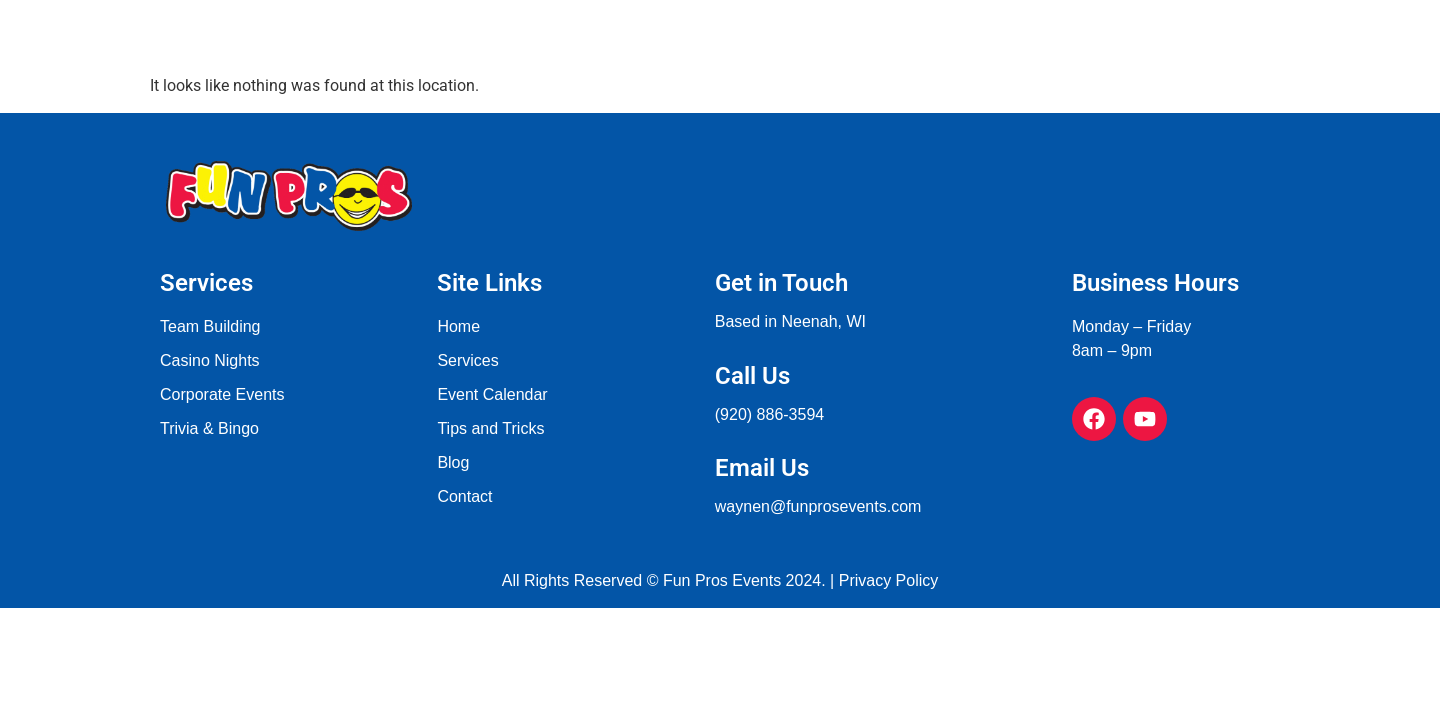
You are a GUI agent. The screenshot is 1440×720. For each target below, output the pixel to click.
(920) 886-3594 (769, 414)
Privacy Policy (889, 580)
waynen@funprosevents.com (818, 506)
